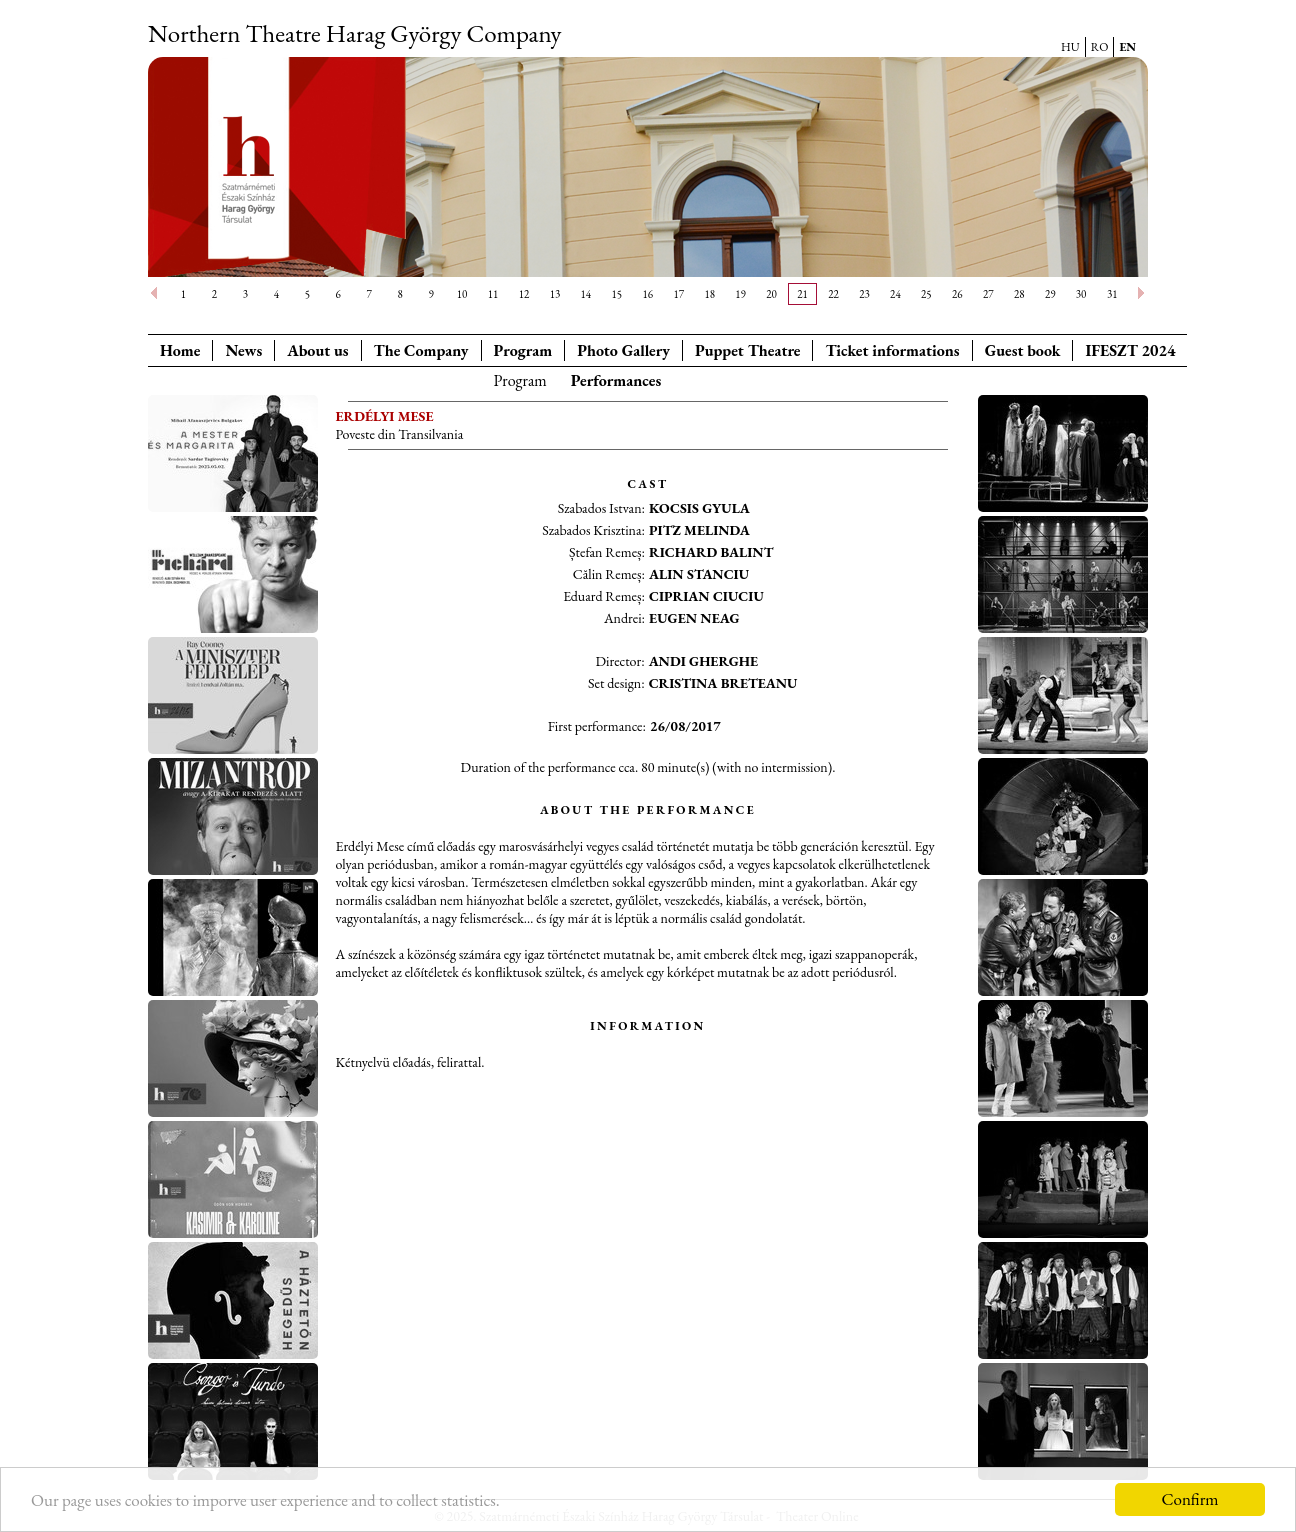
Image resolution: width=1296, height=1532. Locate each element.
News (243, 350)
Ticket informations (892, 350)
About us (317, 350)
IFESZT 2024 (1130, 350)
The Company (421, 350)
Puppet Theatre (747, 350)
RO (1100, 47)
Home (180, 350)
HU (1070, 47)
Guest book (1023, 350)
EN (1127, 47)
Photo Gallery (623, 350)
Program (523, 350)
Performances (616, 380)
